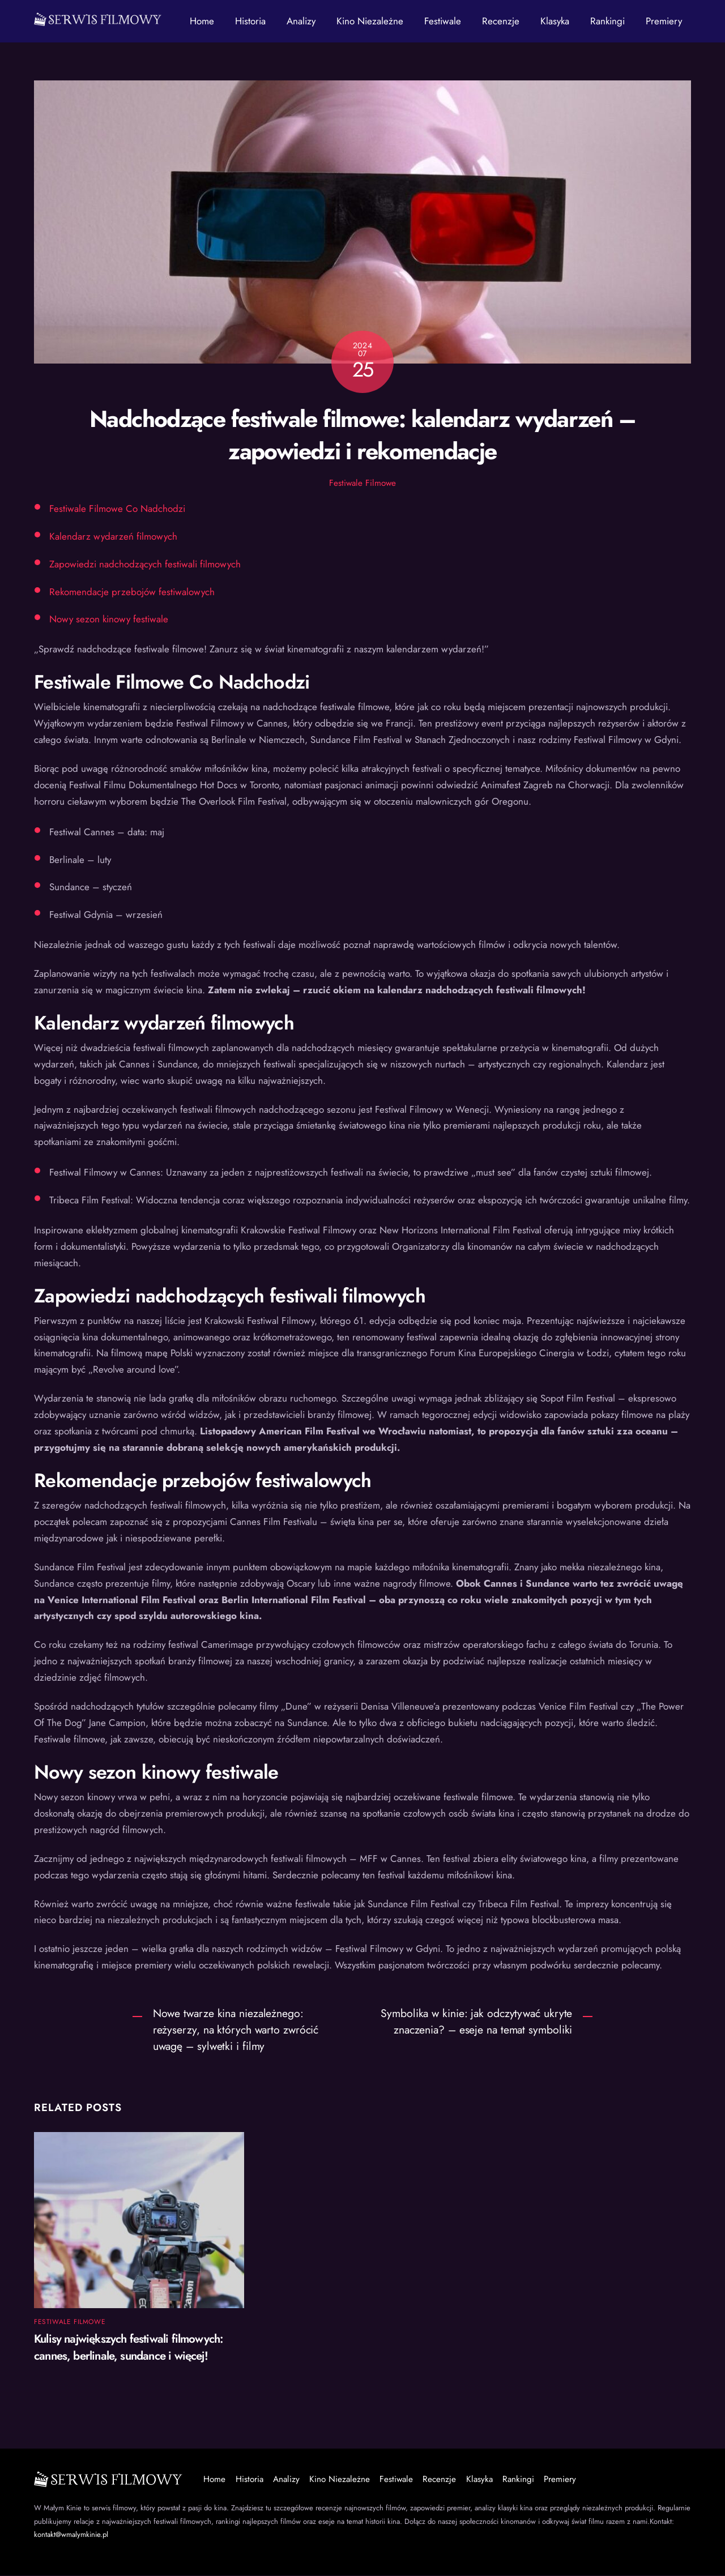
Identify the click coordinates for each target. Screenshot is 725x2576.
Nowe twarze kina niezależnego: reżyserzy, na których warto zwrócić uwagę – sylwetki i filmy (236, 2030)
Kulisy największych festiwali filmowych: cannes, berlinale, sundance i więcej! (128, 2348)
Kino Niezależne (369, 21)
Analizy (301, 21)
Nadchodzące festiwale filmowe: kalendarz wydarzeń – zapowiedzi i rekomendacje (362, 435)
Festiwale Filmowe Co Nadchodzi (117, 509)
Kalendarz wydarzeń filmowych (113, 537)
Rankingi (607, 21)
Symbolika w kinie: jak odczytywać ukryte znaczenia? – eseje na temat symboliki (476, 2022)
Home (202, 21)
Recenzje (500, 21)
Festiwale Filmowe (362, 483)
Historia (250, 21)
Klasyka (554, 21)
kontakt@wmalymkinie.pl (71, 2535)
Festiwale (442, 21)
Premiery (664, 21)
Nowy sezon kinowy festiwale (108, 620)
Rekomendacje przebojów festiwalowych (132, 592)
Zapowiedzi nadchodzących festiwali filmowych (145, 564)
